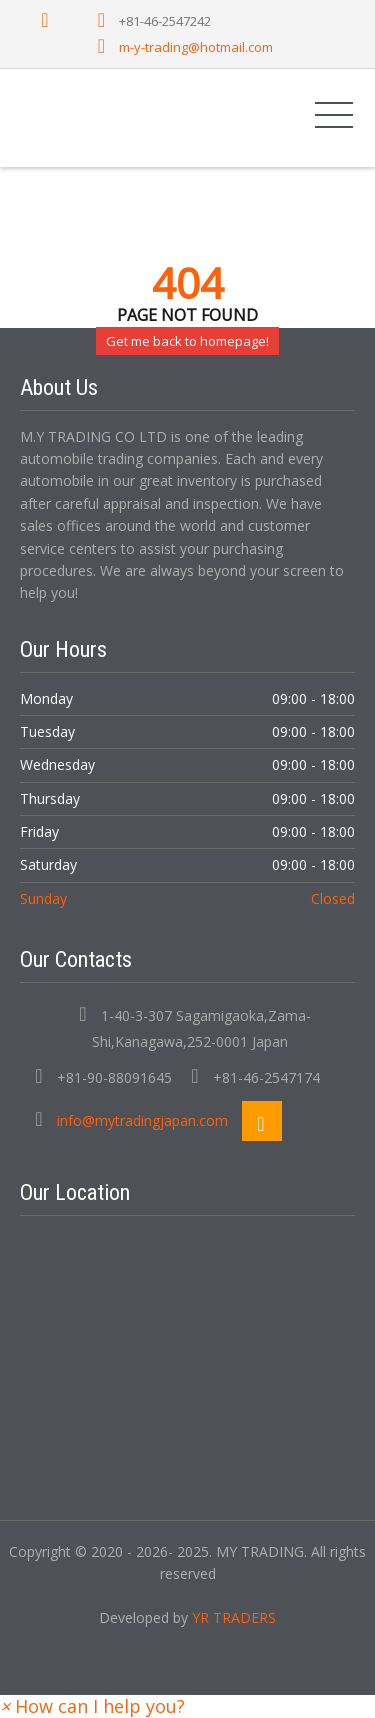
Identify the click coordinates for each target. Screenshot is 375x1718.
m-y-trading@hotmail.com (196, 47)
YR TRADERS (234, 1617)
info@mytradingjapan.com (142, 1120)
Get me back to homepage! (187, 341)
